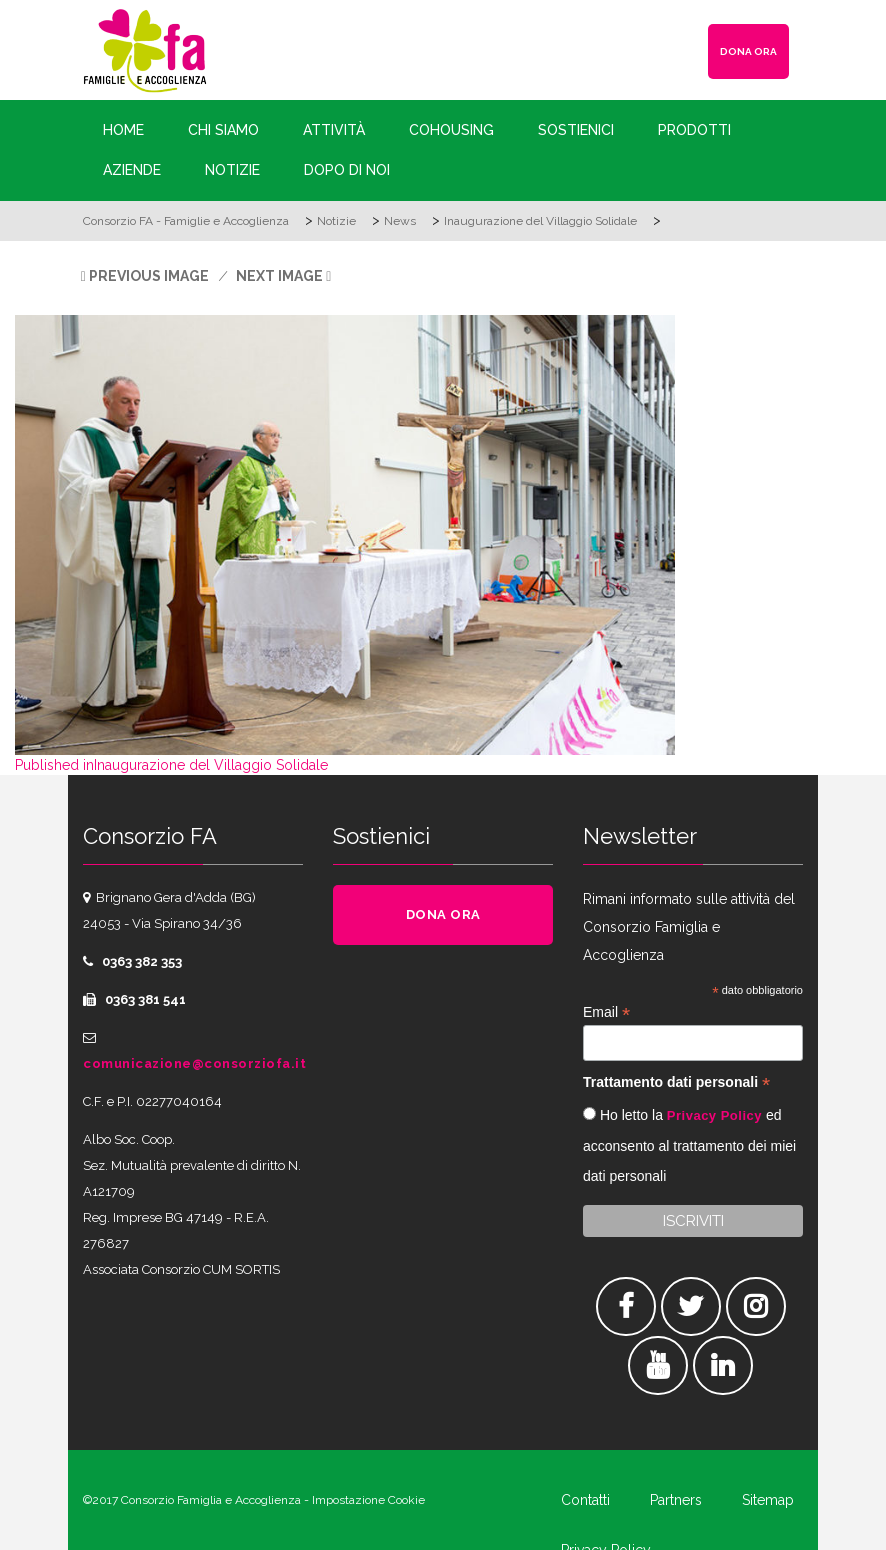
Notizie (232, 170)
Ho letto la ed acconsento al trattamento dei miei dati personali (689, 1145)
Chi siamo (223, 130)
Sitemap (768, 1500)
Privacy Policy (714, 1115)
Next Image (279, 276)
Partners (676, 1500)
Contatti (585, 1500)
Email (606, 1012)
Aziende (132, 170)
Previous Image (149, 276)
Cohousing (451, 130)
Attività (334, 130)
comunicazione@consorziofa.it (194, 1063)
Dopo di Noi (347, 170)
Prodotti (694, 130)
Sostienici (576, 130)
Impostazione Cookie (368, 1500)
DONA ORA (748, 51)
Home (123, 130)
